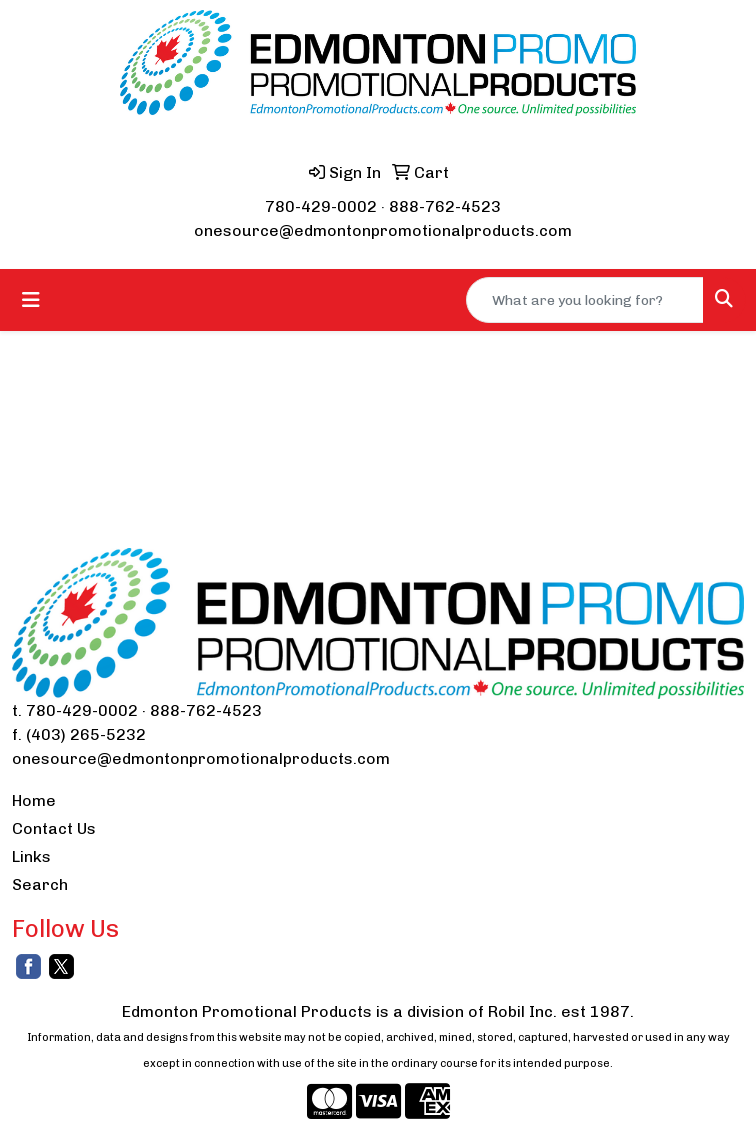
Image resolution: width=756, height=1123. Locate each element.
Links (31, 856)
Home (34, 800)
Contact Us (54, 828)
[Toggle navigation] (31, 300)
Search (40, 884)
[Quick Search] (585, 300)
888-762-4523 (445, 206)
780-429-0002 (321, 206)
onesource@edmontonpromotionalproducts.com (383, 230)
